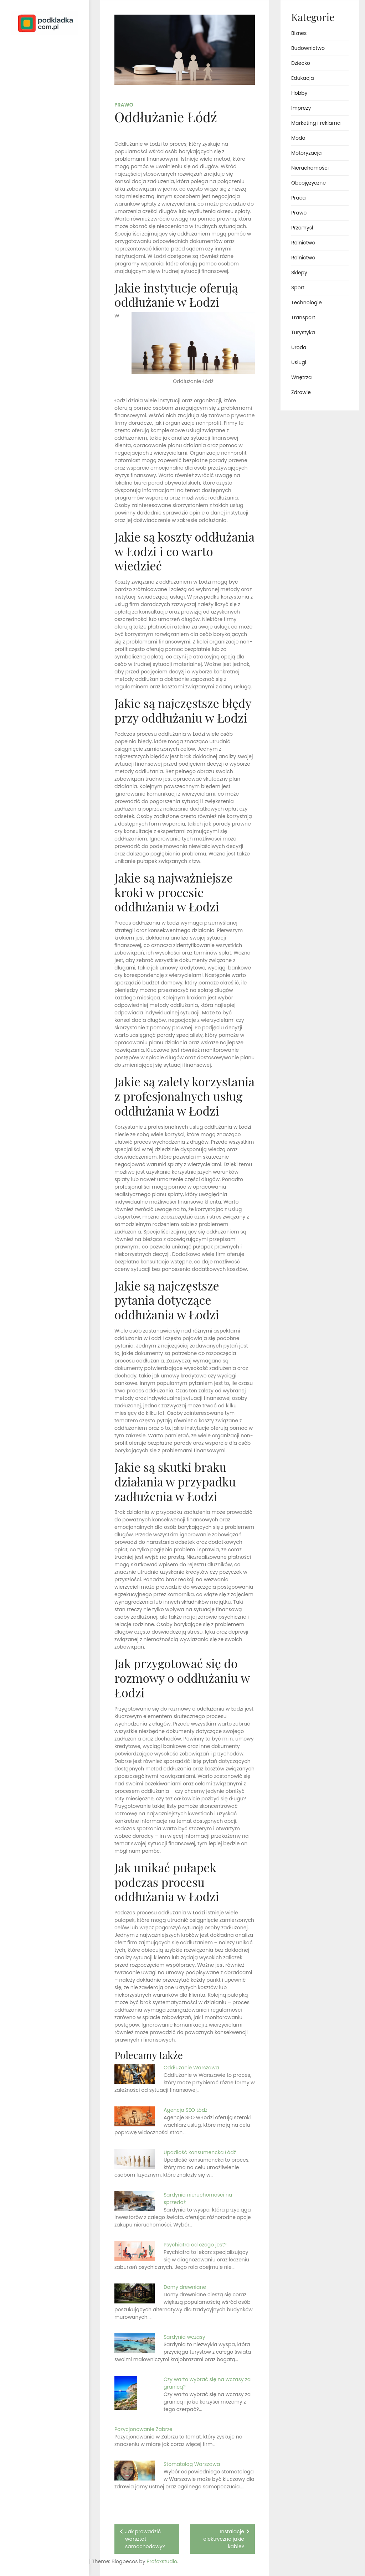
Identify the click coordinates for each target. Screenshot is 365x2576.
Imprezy (301, 108)
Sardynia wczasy (184, 2336)
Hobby (299, 93)
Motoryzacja (306, 152)
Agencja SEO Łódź (185, 2110)
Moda (298, 137)
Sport (297, 287)
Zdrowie (301, 392)
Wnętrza (301, 377)
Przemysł (302, 227)
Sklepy (299, 272)
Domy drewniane (185, 2287)
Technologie (306, 302)
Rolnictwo (303, 242)
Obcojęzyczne (308, 182)
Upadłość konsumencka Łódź (200, 2152)
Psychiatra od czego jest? (195, 2244)
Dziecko (300, 63)
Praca (298, 197)
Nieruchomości (310, 167)
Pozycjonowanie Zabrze (143, 2429)
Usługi (298, 362)
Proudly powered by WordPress (35, 2550)
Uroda (299, 347)
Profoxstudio (61, 2561)
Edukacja (302, 78)
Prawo (123, 104)
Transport (303, 317)
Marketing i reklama (315, 122)
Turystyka (303, 332)
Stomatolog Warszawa (192, 2464)
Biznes (299, 33)
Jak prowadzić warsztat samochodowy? (145, 2539)
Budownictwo (308, 48)
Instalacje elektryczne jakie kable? (223, 2539)
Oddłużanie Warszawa (191, 2067)
